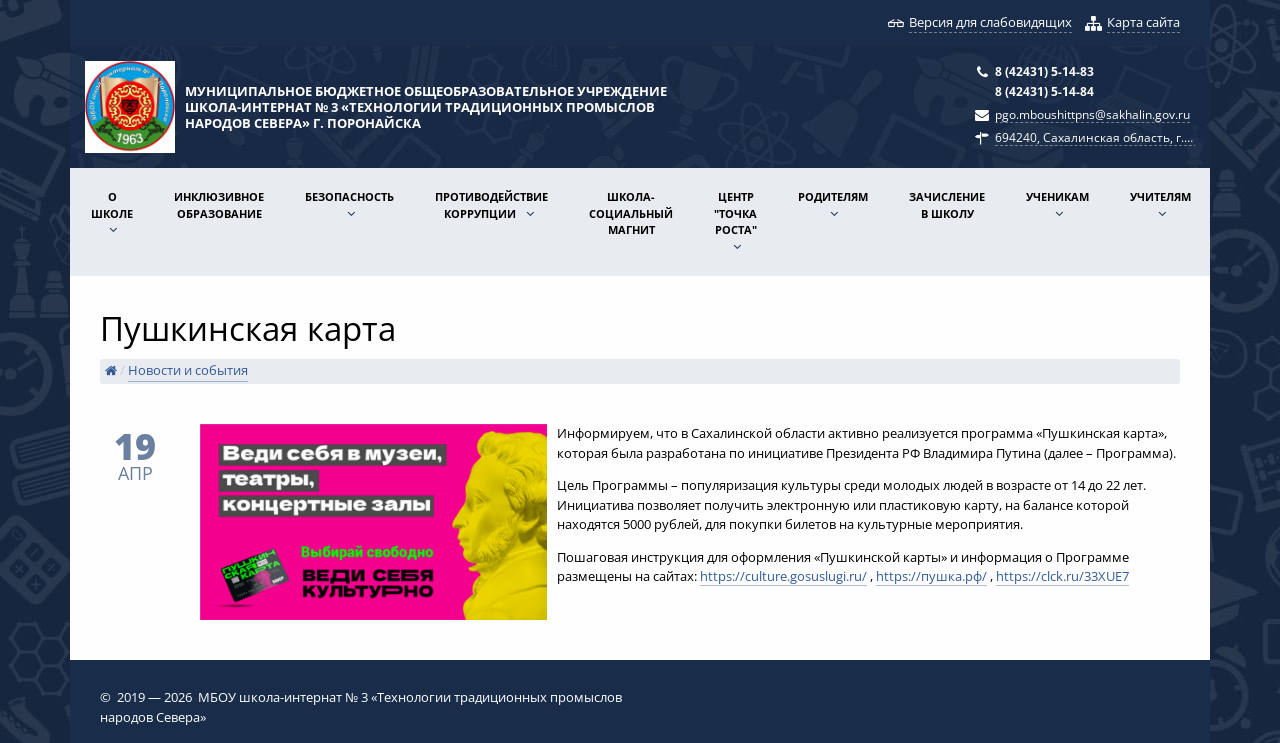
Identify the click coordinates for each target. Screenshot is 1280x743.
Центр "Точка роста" (735, 213)
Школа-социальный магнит (631, 213)
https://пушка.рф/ (931, 576)
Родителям (833, 196)
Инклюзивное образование (219, 205)
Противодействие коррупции (491, 205)
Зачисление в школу (947, 205)
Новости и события (188, 370)
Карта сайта (1143, 22)
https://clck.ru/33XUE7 (1062, 576)
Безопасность (349, 196)
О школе (112, 205)
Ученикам (1057, 196)
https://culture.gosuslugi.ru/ (783, 576)
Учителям (1160, 196)
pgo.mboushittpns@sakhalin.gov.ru (1092, 114)
